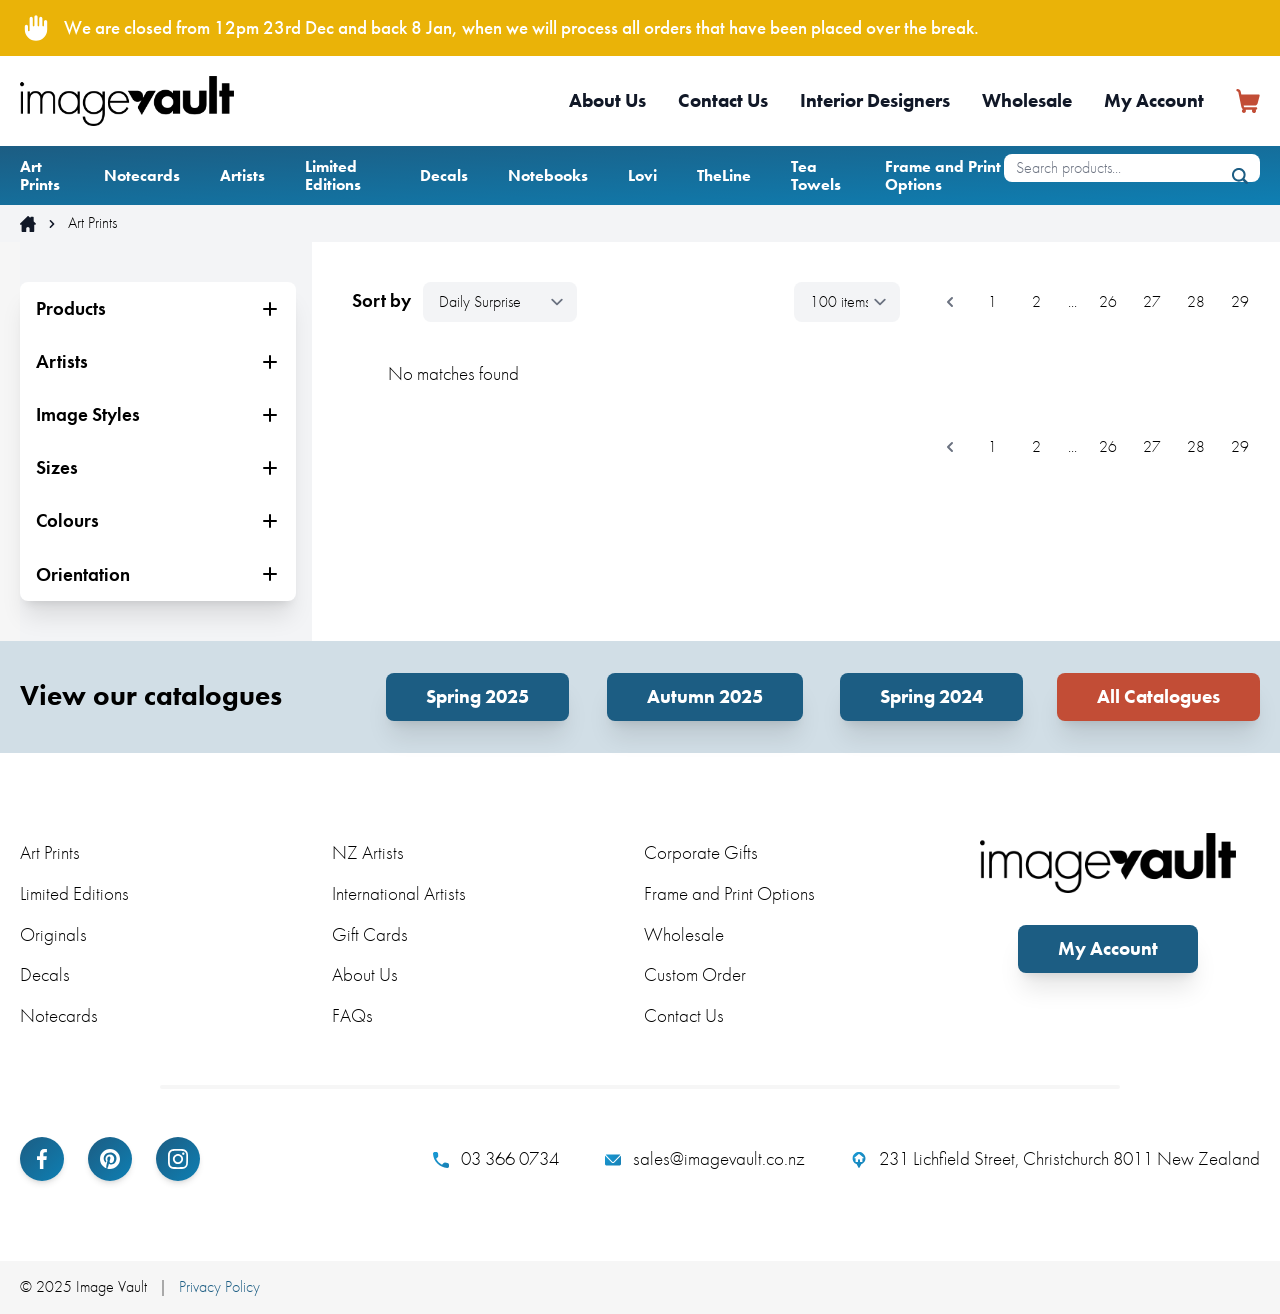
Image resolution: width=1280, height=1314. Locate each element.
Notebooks (548, 175)
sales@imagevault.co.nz (705, 1159)
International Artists (399, 893)
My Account (1154, 100)
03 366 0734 (496, 1159)
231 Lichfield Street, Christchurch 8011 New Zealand (1055, 1159)
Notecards (142, 175)
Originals (53, 934)
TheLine (724, 175)
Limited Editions (333, 175)
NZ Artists (368, 852)
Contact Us (723, 100)
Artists (242, 175)
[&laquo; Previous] (950, 302)
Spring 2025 (477, 696)
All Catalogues (1158, 696)
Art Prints (40, 175)
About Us (607, 100)
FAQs (352, 1015)
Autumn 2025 (705, 696)
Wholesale (1027, 100)
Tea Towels (816, 175)
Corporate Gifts (701, 852)
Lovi (642, 175)
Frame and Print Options (943, 175)
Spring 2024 (931, 696)
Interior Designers (875, 100)
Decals (444, 175)
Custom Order (695, 974)
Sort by (381, 301)
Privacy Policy (219, 1286)
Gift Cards (370, 934)
